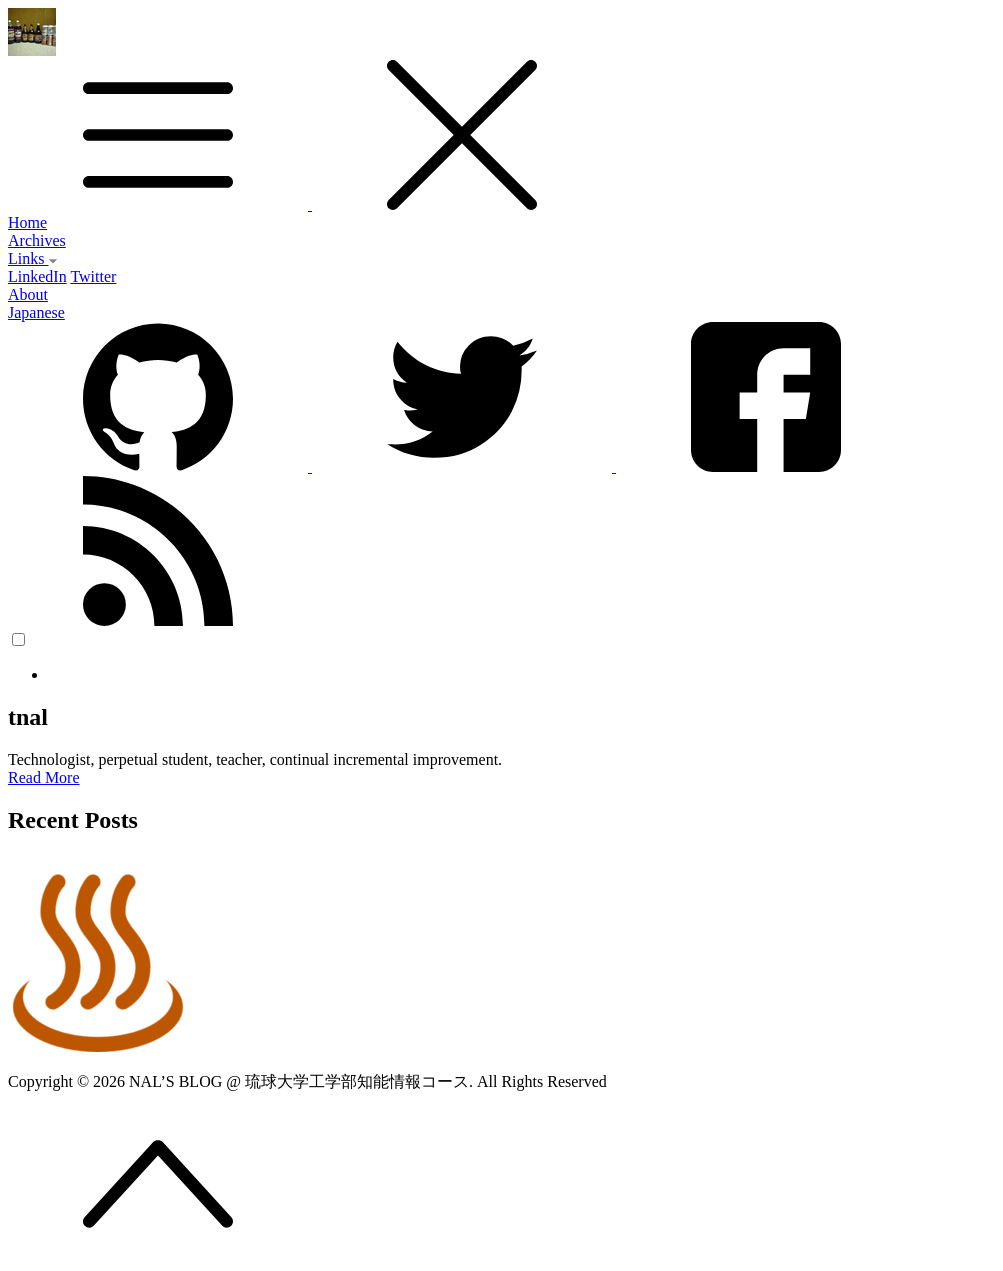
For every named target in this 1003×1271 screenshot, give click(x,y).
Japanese (36, 312)
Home (27, 222)
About (28, 294)
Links (33, 258)
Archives (37, 240)
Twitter (93, 276)
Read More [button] (44, 777)
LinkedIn (37, 276)
